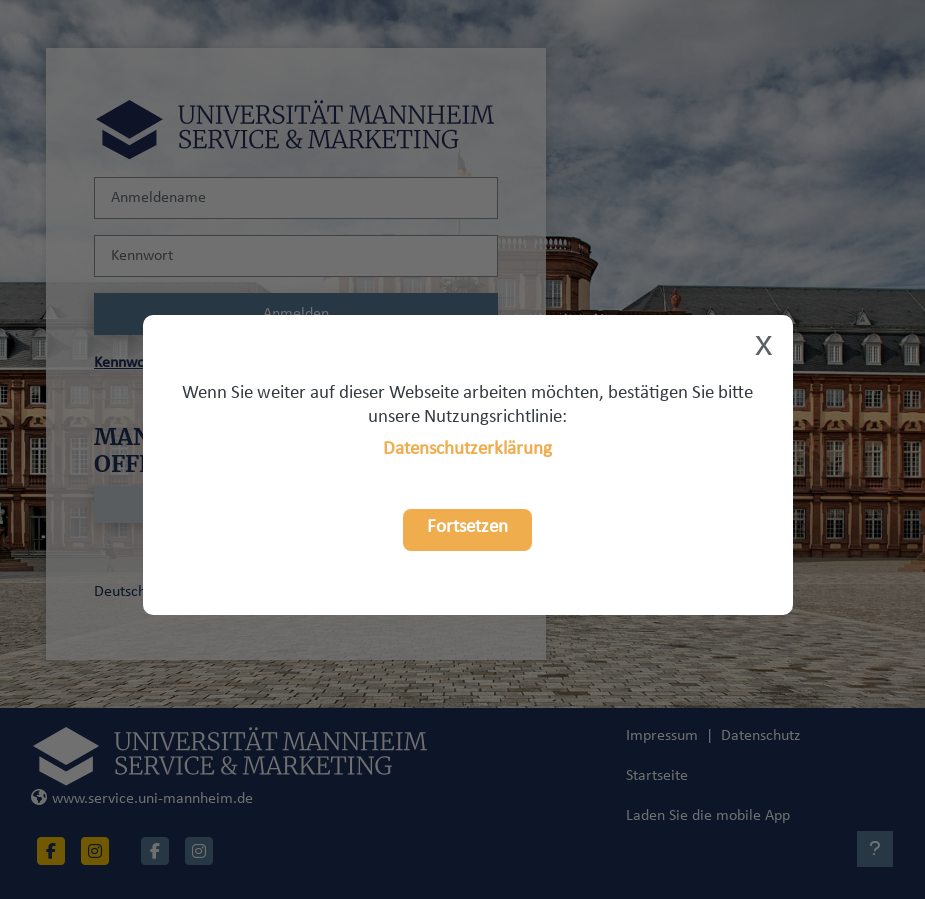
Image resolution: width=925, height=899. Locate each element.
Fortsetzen (467, 527)
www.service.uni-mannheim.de (142, 799)
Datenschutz (760, 736)
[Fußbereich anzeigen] (875, 849)
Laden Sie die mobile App (708, 816)
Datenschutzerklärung (467, 449)
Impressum (662, 736)
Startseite (657, 776)
